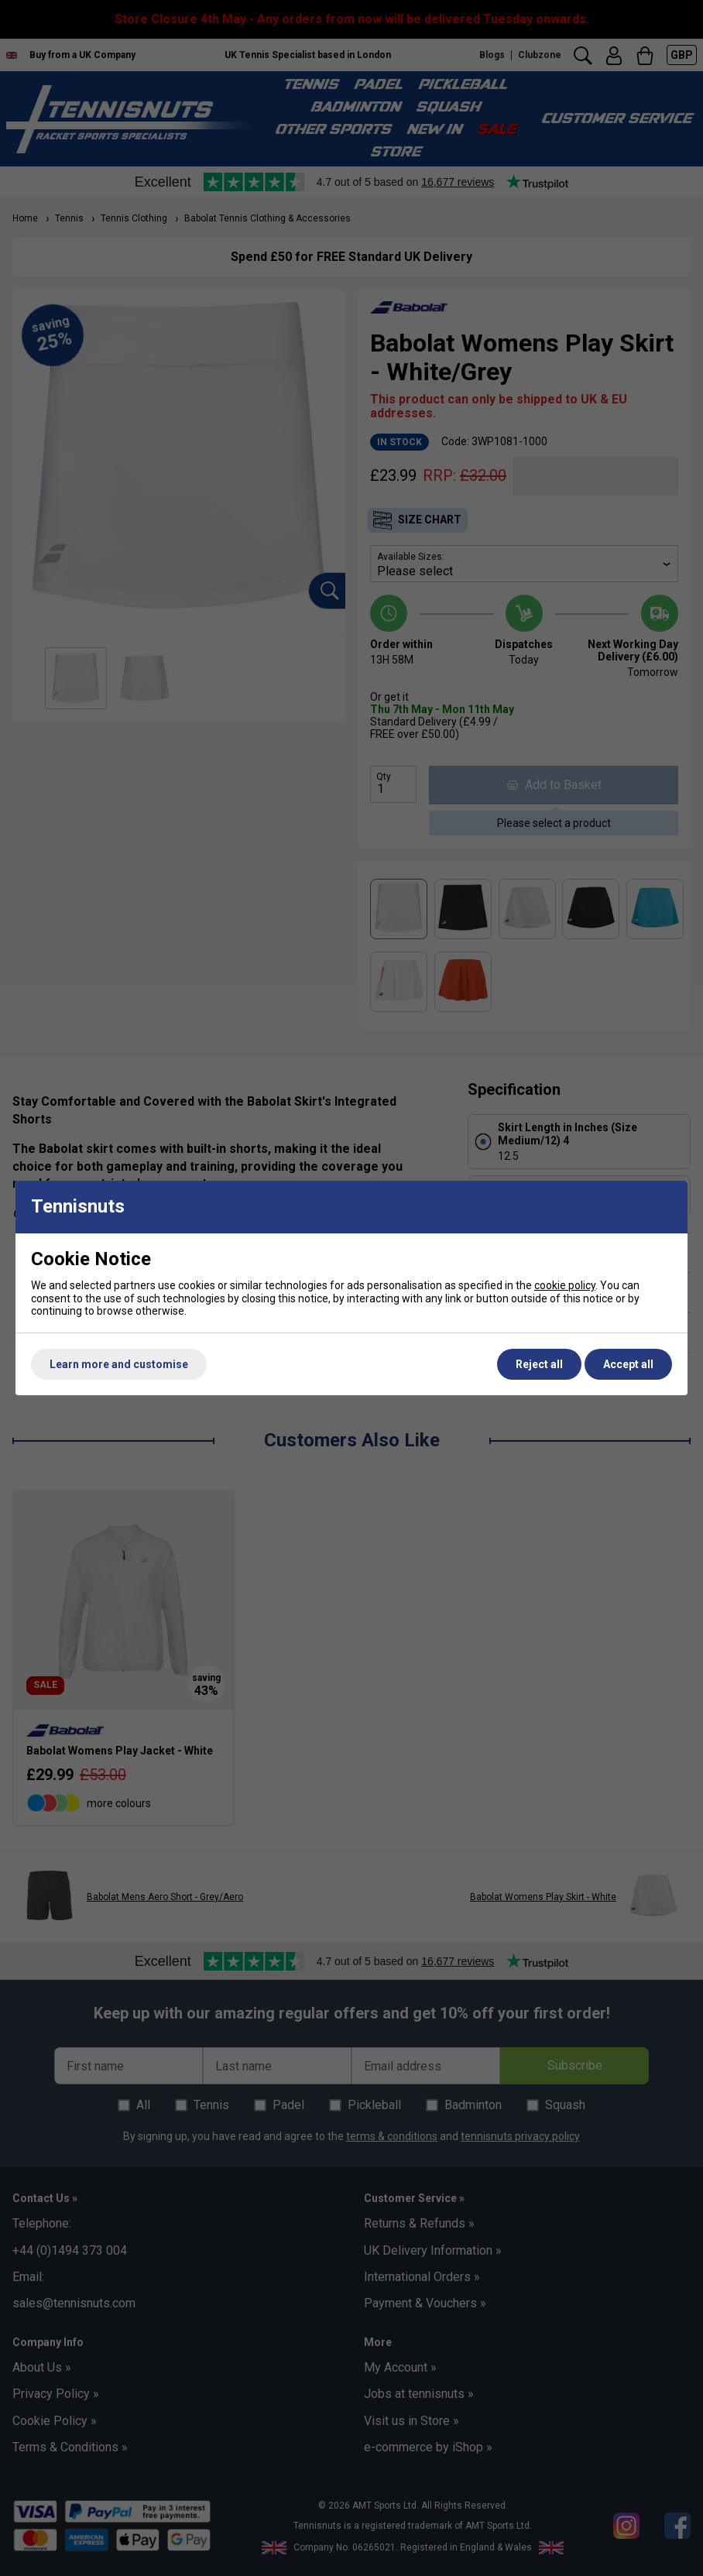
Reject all (539, 1364)
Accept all (628, 1364)
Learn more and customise (119, 1364)
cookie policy (564, 1285)
